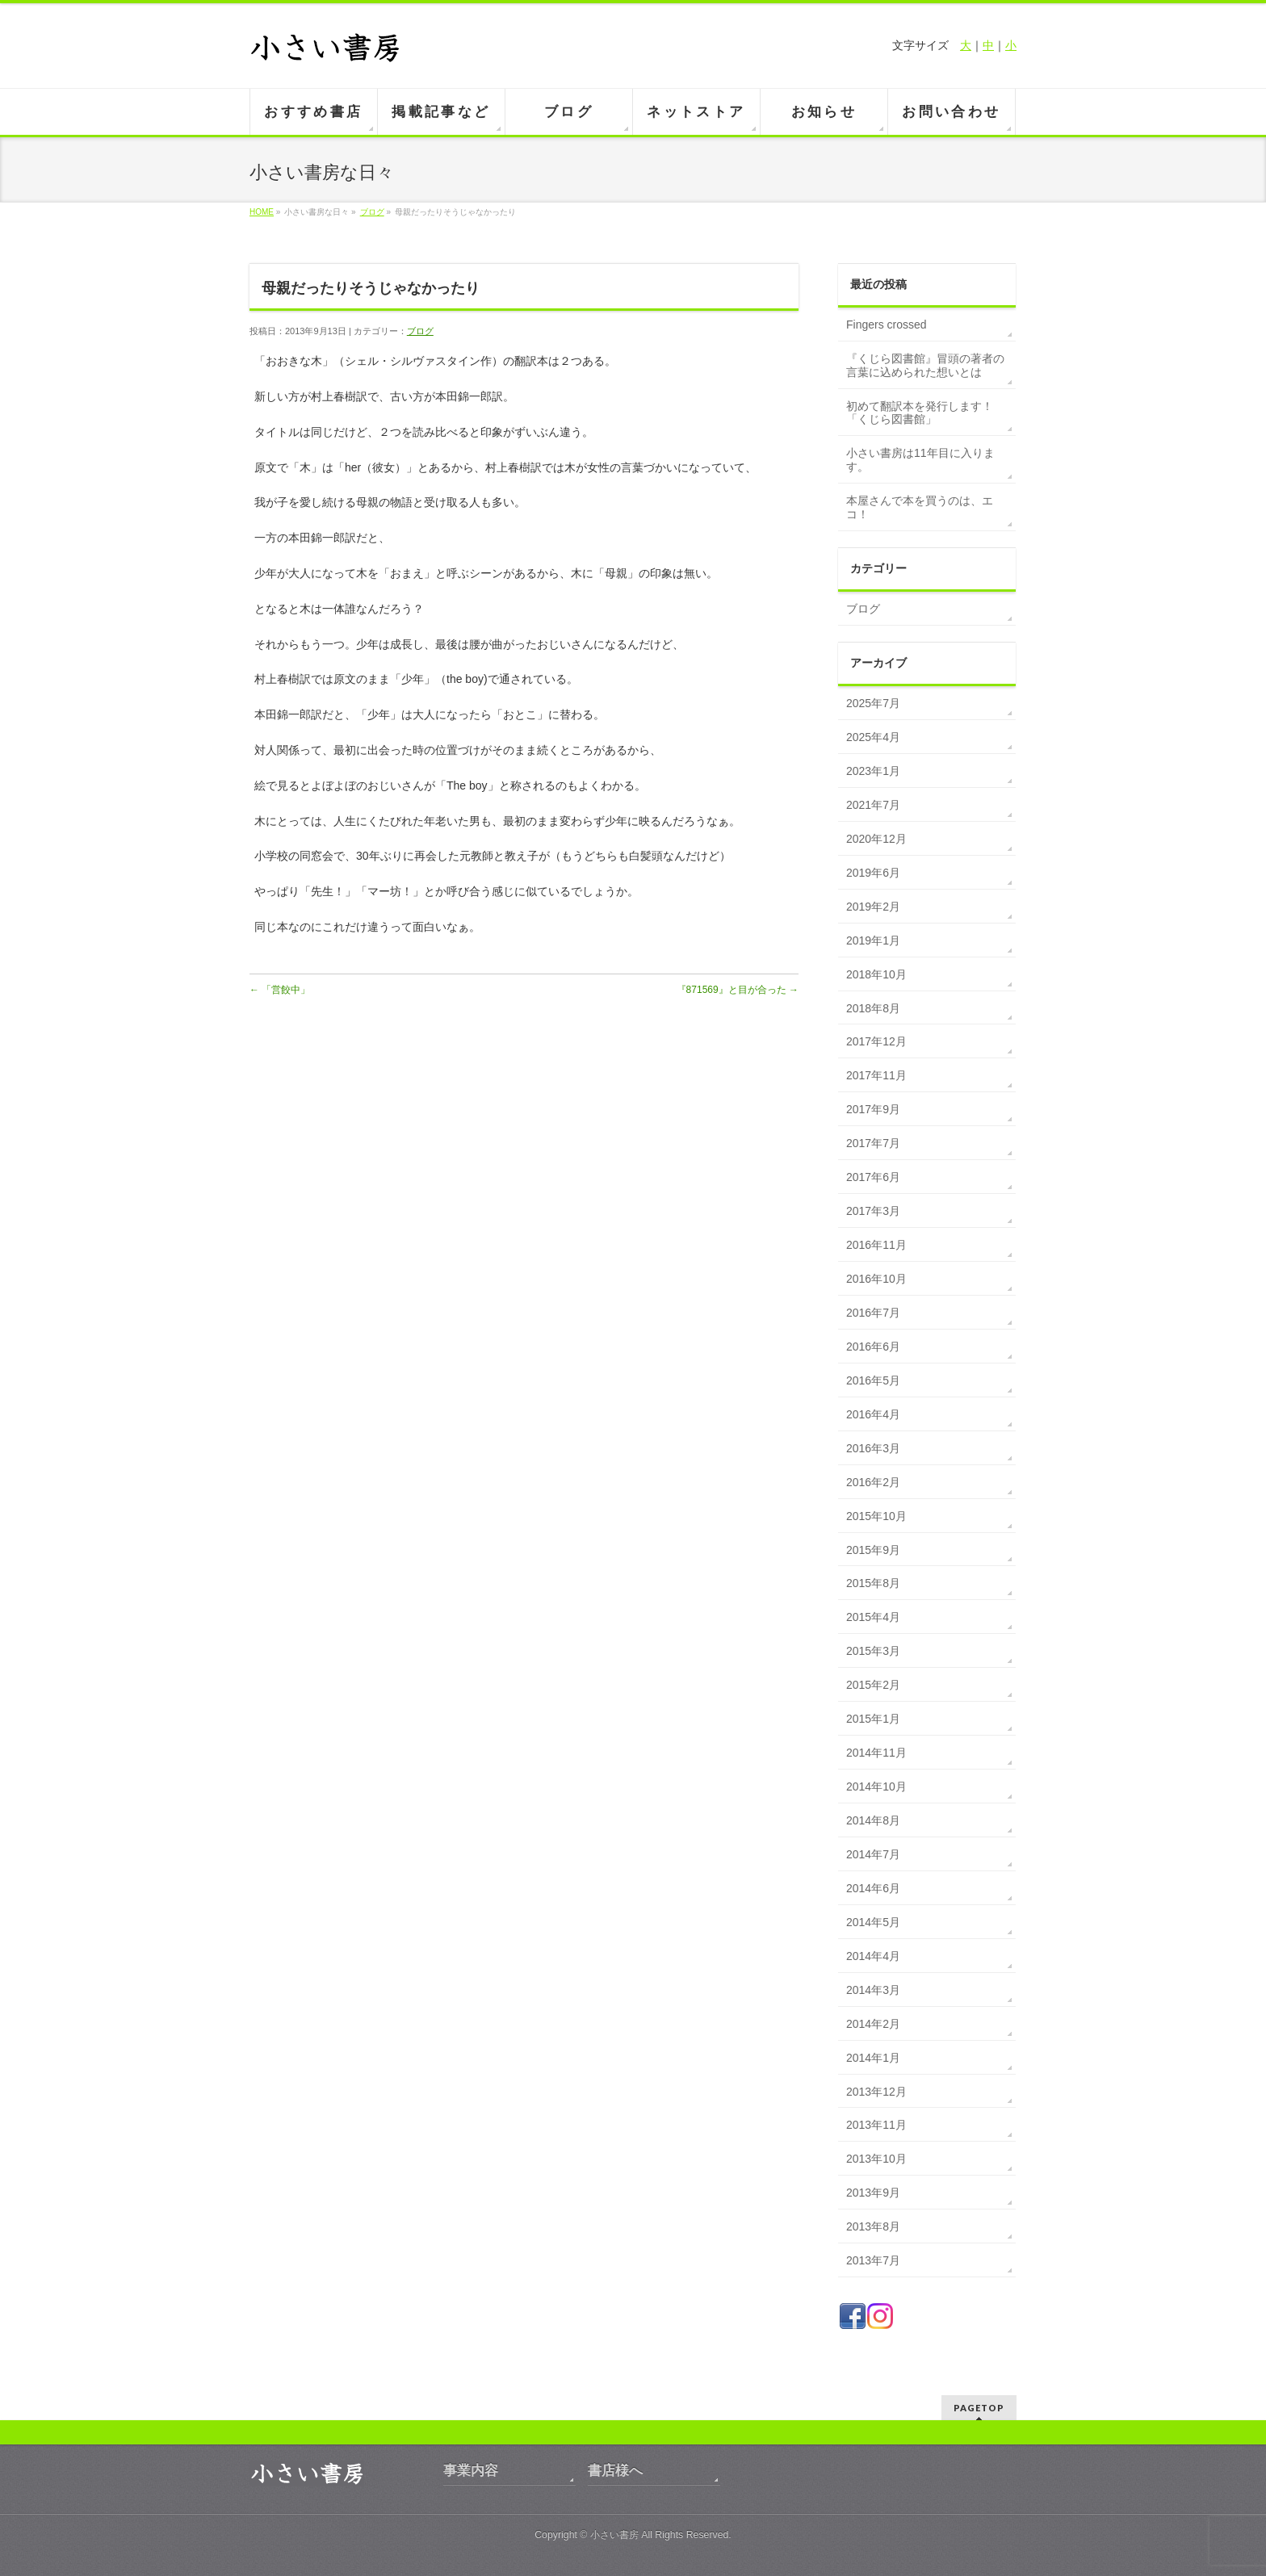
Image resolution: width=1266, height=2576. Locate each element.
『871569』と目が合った (738, 989)
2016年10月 (876, 1278)
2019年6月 (873, 872)
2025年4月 (873, 737)
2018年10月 (876, 974)
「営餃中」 (279, 989)
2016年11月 (876, 1244)
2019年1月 (873, 940)
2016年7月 (873, 1312)
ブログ (372, 211)
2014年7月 (873, 1854)
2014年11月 (876, 1752)
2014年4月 (873, 1956)
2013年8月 (873, 2226)
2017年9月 (873, 1109)
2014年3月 (873, 1989)
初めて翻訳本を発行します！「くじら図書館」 (919, 413)
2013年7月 (873, 2260)
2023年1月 (873, 770)
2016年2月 (873, 1482)
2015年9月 (873, 1550)
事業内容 (470, 2470)
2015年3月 (873, 1650)
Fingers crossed (886, 324)
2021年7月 (873, 804)
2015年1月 (873, 1718)
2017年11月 (876, 1075)
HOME (261, 211)
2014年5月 (873, 1922)
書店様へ (615, 2470)
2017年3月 (873, 1210)
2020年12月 (876, 838)
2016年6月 (873, 1346)
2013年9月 (873, 2192)
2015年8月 (873, 1583)
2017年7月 (873, 1143)
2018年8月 (873, 1008)
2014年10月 (876, 1786)
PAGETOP (979, 2407)
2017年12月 (876, 1041)
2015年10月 (876, 1516)
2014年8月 (873, 1820)
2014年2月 (873, 2023)
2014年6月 (873, 1888)
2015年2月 (873, 1684)
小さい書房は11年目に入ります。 (920, 459)
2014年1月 (873, 2057)
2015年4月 (873, 1617)
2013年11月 (876, 2124)
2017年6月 (873, 1177)
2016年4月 (873, 1414)
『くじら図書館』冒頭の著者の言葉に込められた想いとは (925, 365)
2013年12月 (876, 2091)
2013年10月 (876, 2158)
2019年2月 (873, 906)
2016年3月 (873, 1448)
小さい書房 (614, 2534)
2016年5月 (873, 1380)
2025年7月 (873, 703)
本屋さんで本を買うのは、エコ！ (919, 507)
